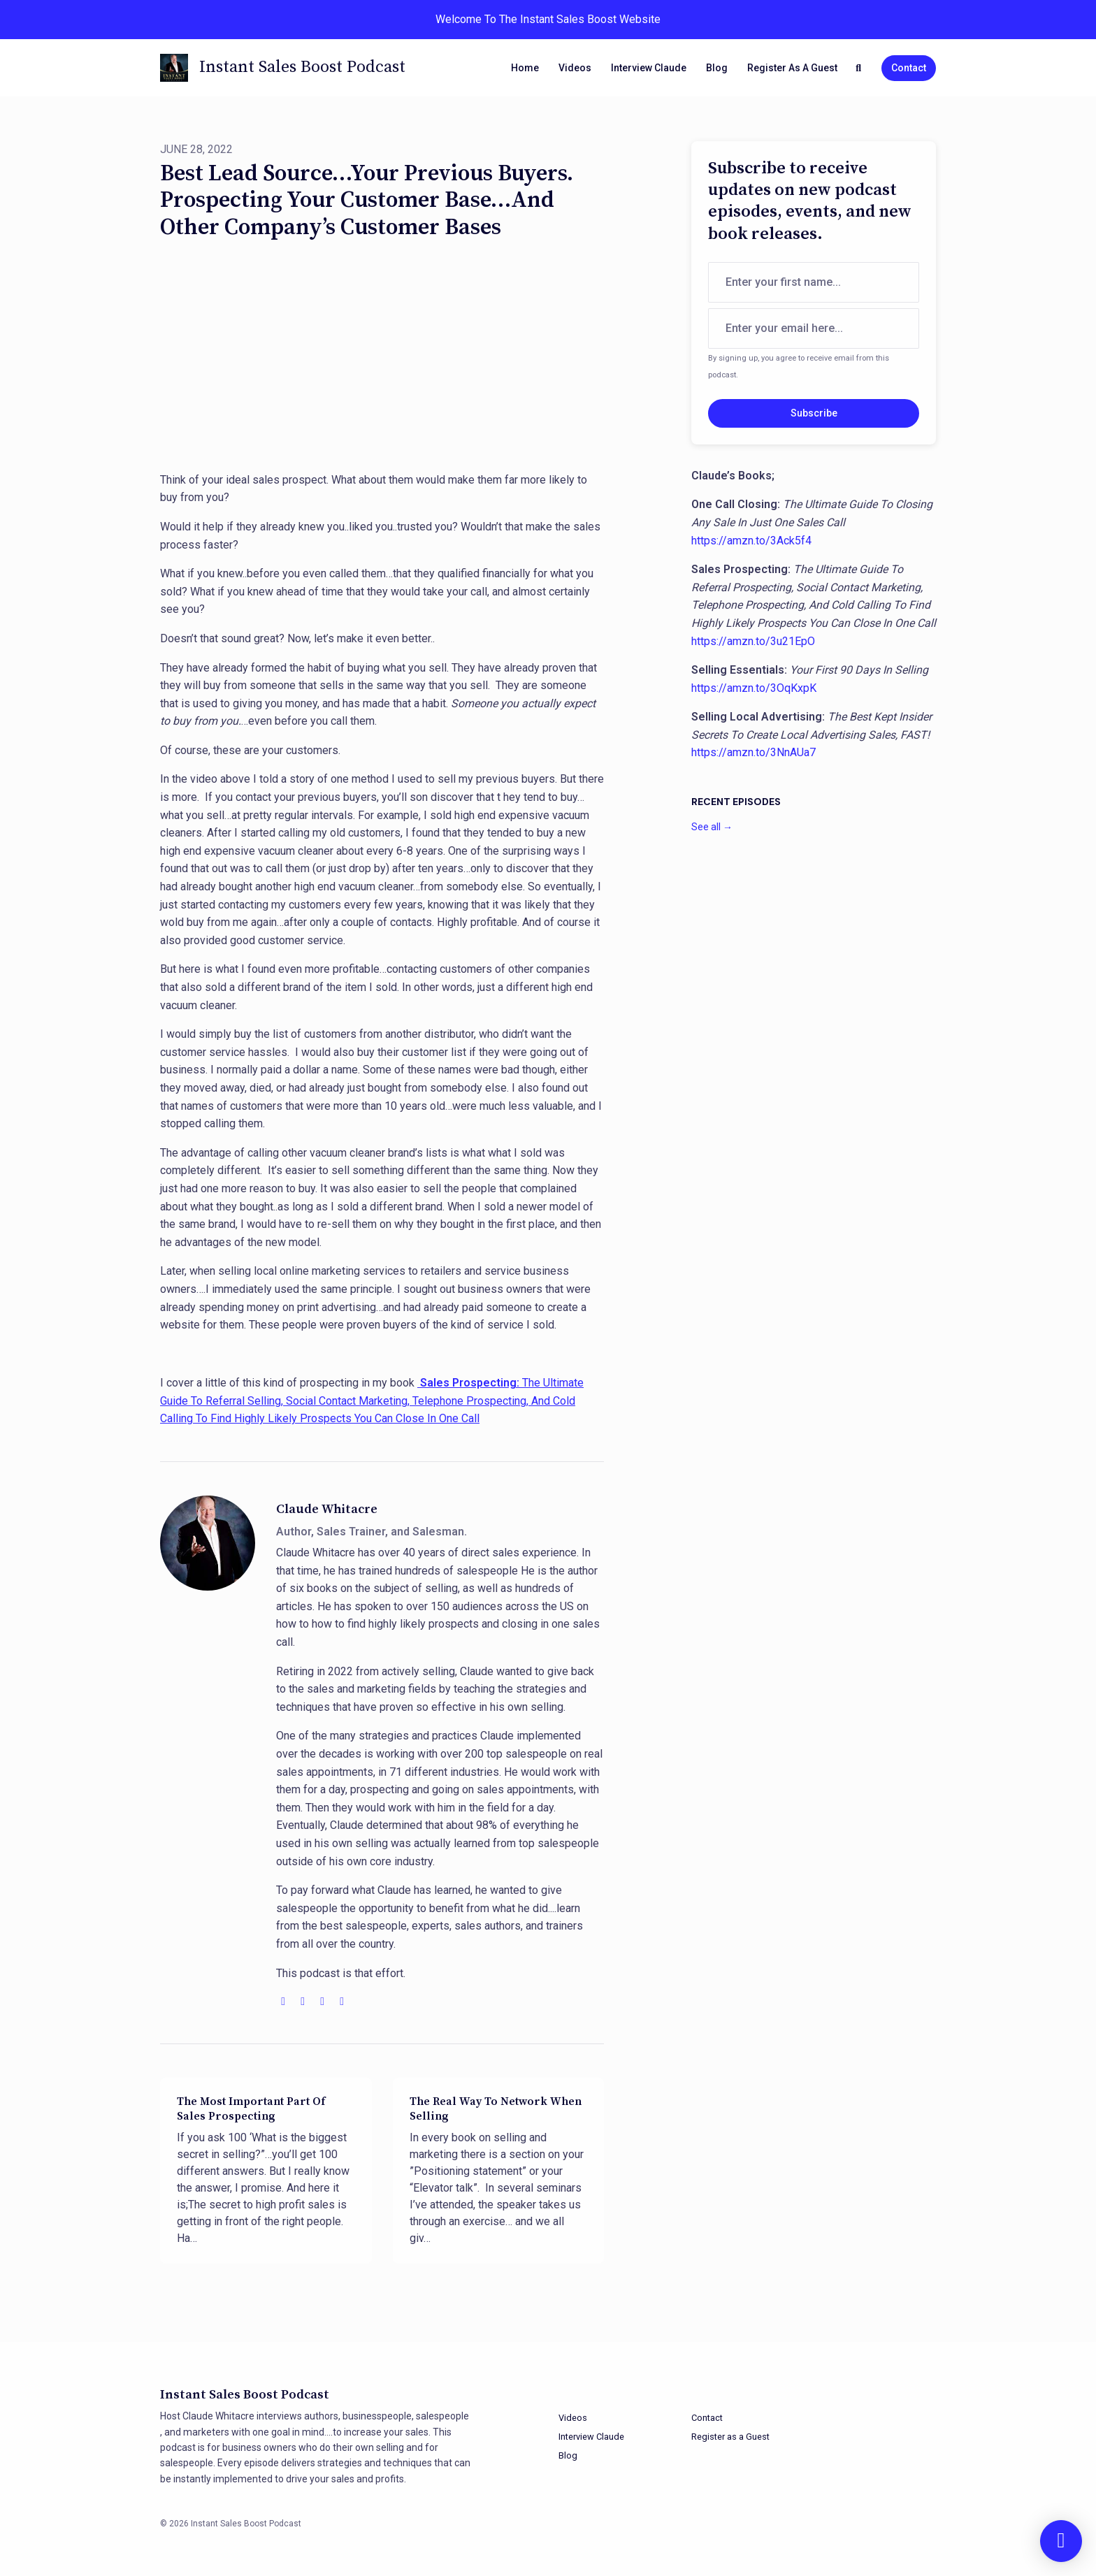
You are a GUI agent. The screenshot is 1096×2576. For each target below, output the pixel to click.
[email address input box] (813, 328)
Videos (574, 67)
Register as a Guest (792, 67)
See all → (712, 826)
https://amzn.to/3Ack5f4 (751, 540)
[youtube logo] (304, 2001)
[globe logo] (284, 2001)
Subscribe (814, 413)
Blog (717, 67)
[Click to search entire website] (859, 68)
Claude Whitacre (326, 1509)
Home (525, 67)
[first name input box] (813, 282)
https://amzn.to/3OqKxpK (753, 688)
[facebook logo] (323, 2001)
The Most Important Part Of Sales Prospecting (251, 2108)
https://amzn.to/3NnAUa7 (753, 752)
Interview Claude (648, 67)
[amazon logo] (342, 2001)
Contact (908, 67)
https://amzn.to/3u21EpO (753, 641)
